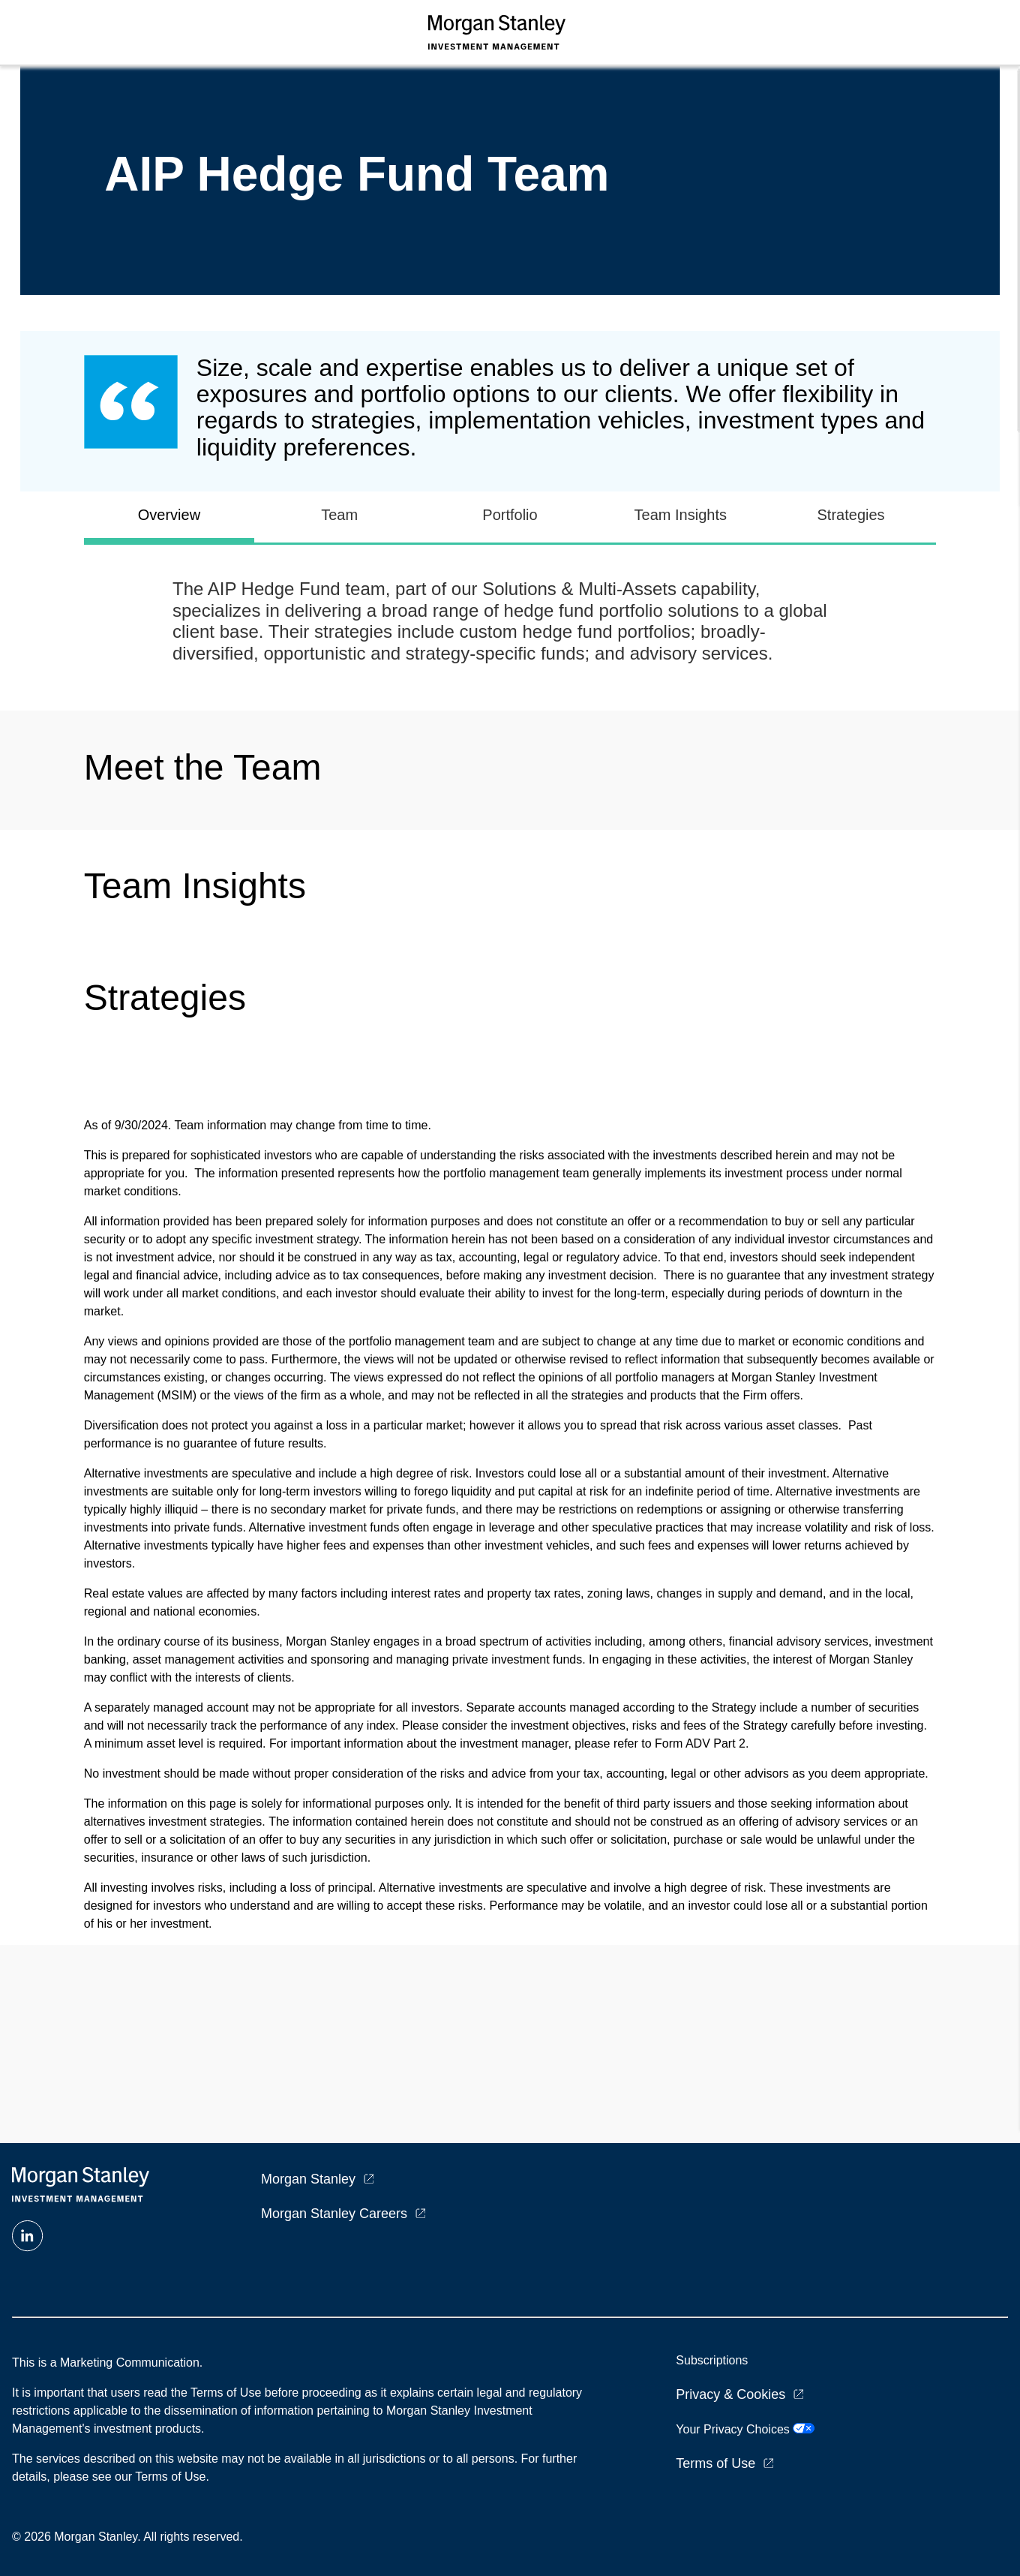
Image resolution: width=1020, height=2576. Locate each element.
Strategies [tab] (851, 514)
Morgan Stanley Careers (334, 2213)
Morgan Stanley (308, 2179)
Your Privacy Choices (745, 2429)
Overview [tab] (169, 514)
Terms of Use (715, 2463)
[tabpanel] (510, 622)
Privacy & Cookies (730, 2394)
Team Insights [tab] (680, 514)
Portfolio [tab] (509, 514)
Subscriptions (712, 2360)
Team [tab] (339, 514)
